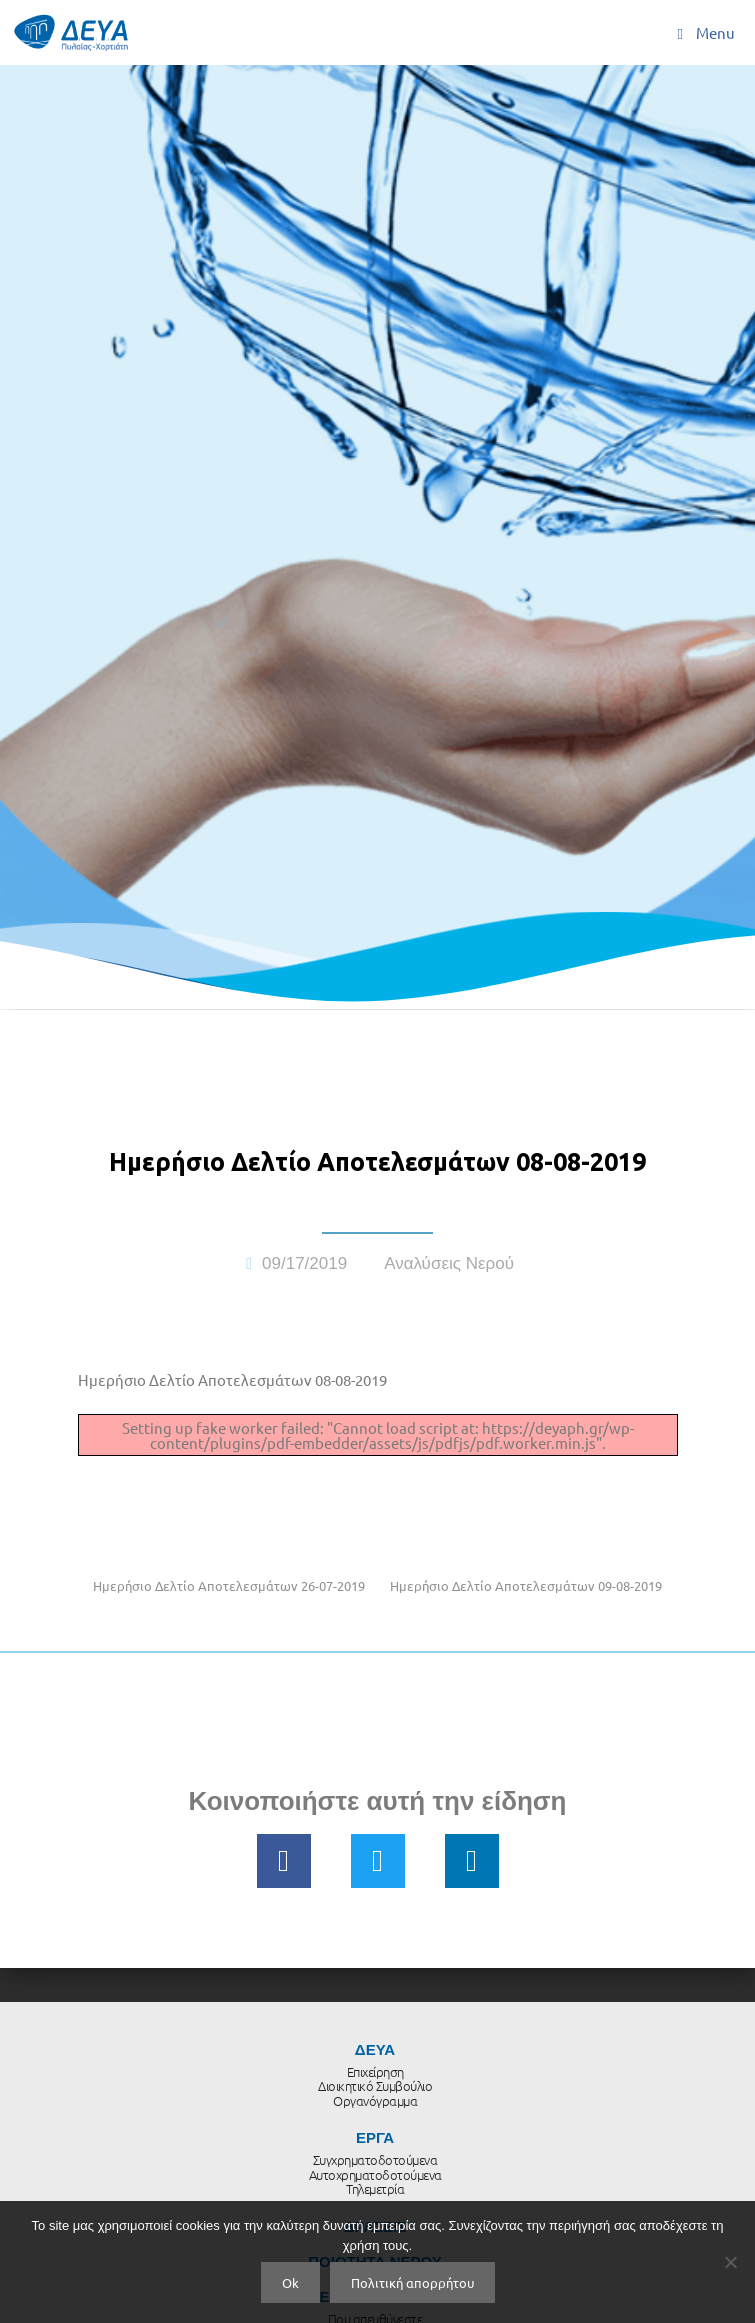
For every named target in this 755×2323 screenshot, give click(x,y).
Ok (290, 2282)
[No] (730, 2262)
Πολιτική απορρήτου (412, 2282)
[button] (284, 1861)
